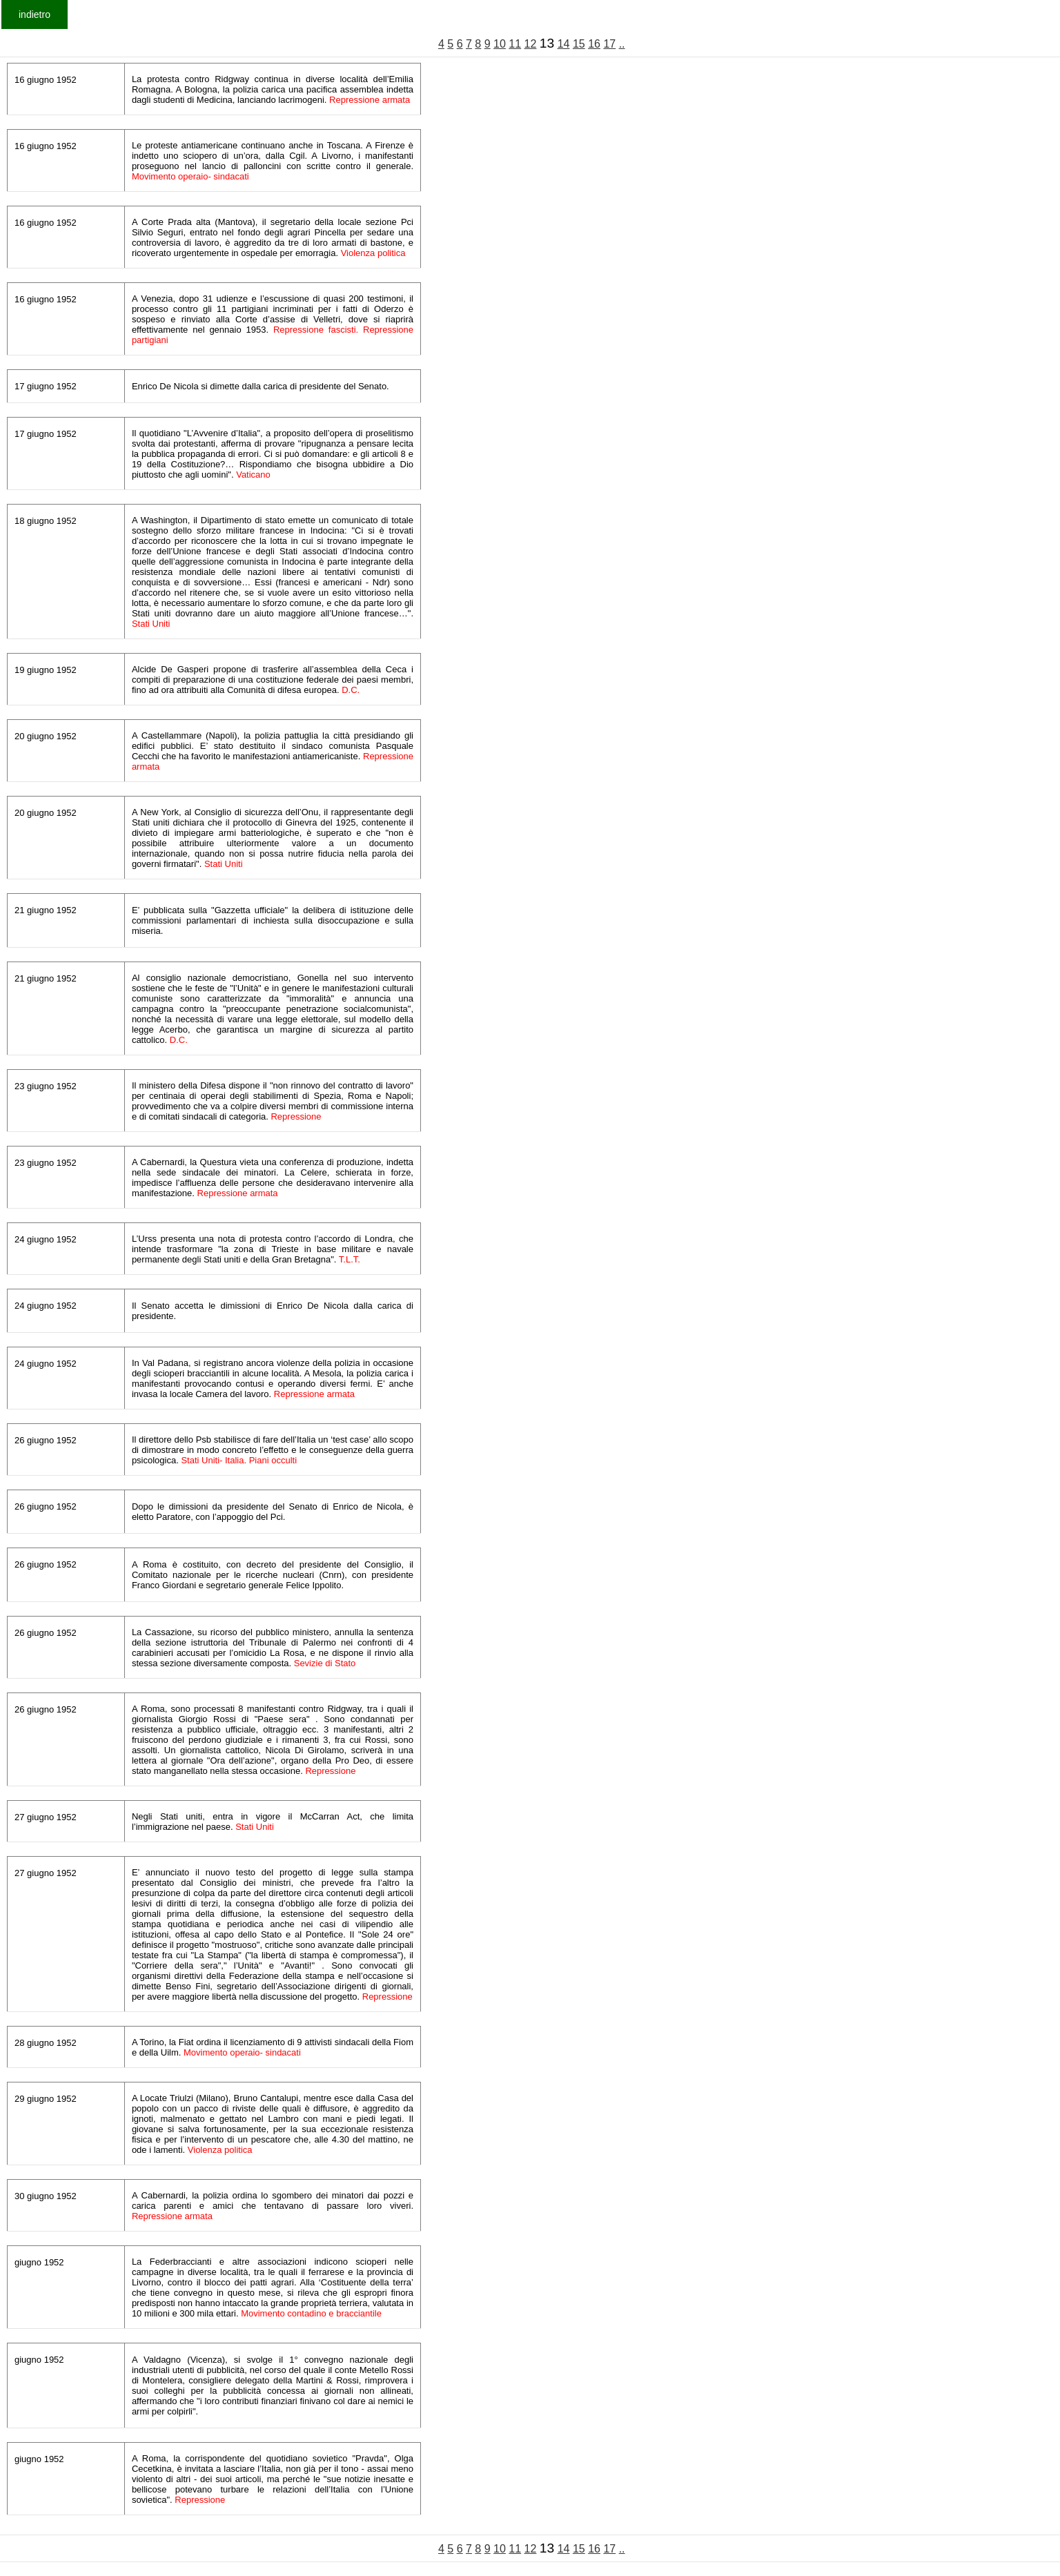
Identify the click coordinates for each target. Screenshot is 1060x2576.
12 (530, 44)
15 (579, 44)
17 (609, 44)
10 (499, 44)
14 (564, 44)
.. (622, 44)
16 (594, 44)
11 (515, 44)
